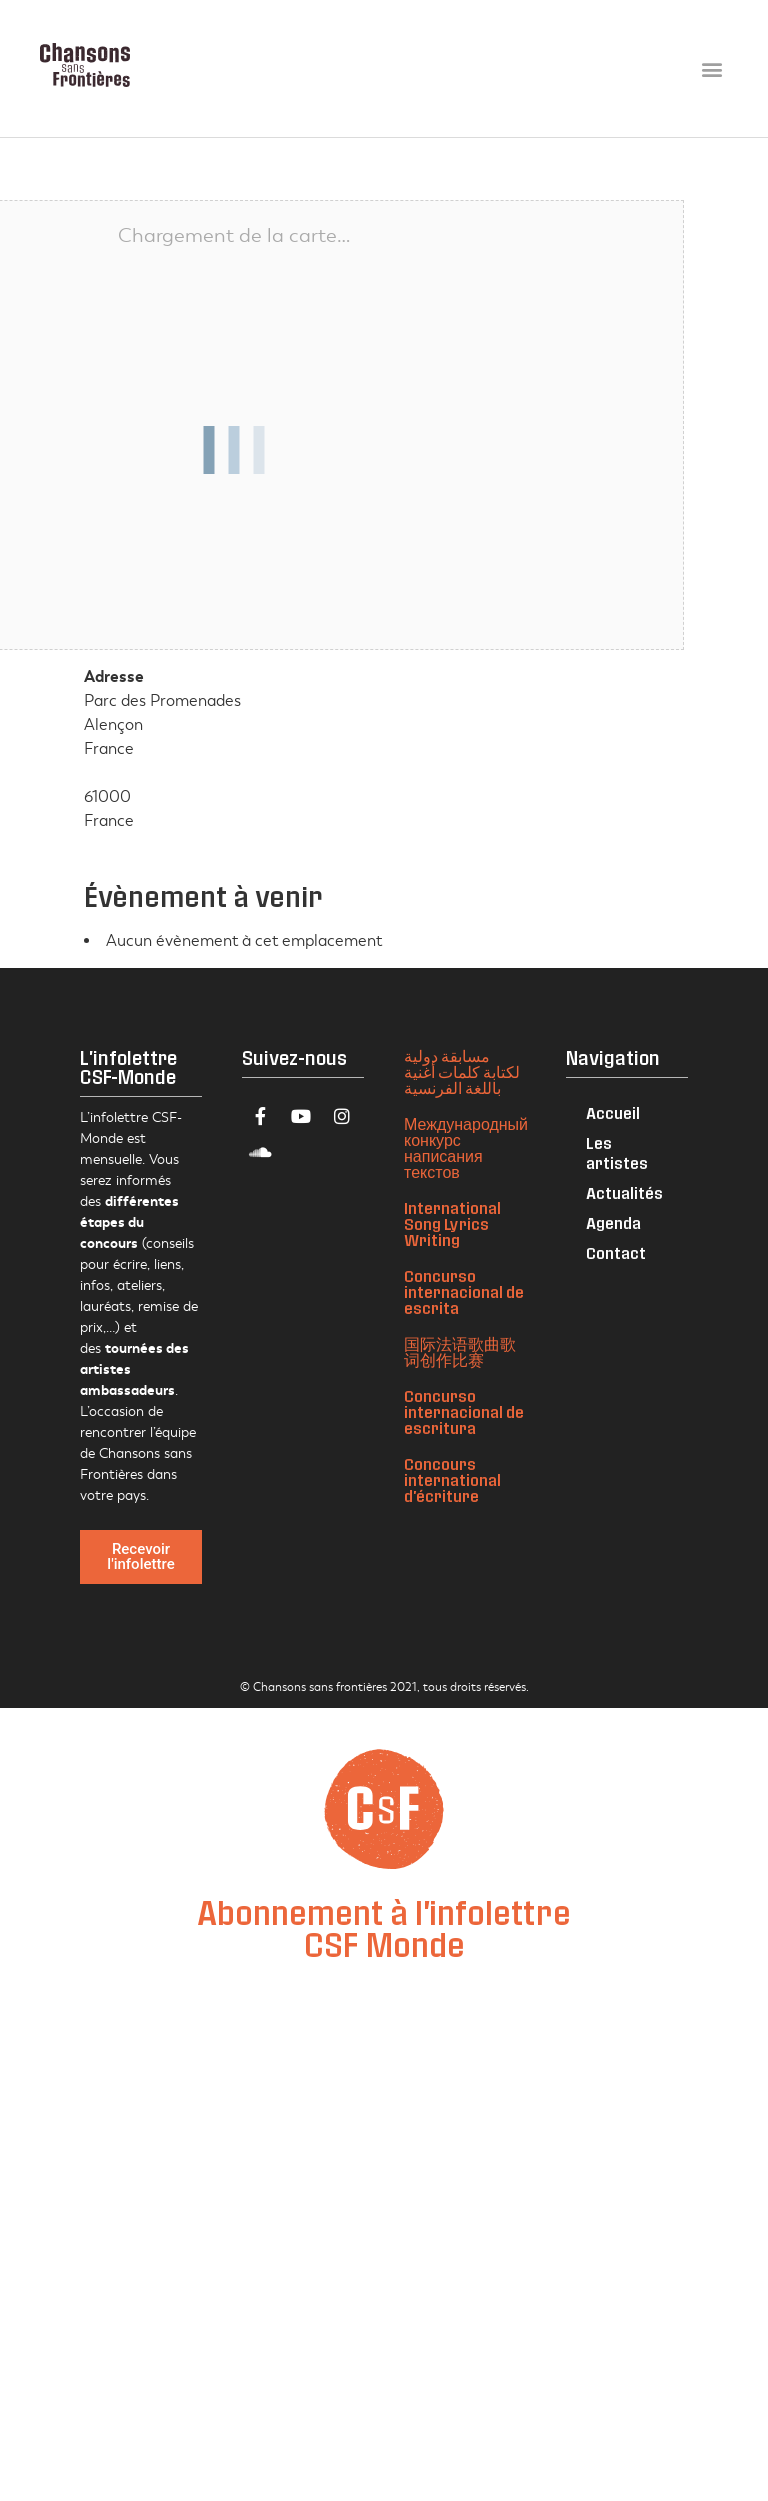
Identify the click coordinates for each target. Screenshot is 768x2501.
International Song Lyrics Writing (452, 1223)
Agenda (613, 1222)
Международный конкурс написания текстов (466, 1147)
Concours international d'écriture (452, 1479)
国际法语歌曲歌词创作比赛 (460, 1351)
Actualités (624, 1192)
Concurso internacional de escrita (464, 1291)
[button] (711, 68)
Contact (616, 1252)
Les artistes (617, 1152)
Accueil (613, 1112)
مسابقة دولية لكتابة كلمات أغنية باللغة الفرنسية (462, 1071)
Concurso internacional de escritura (464, 1411)
